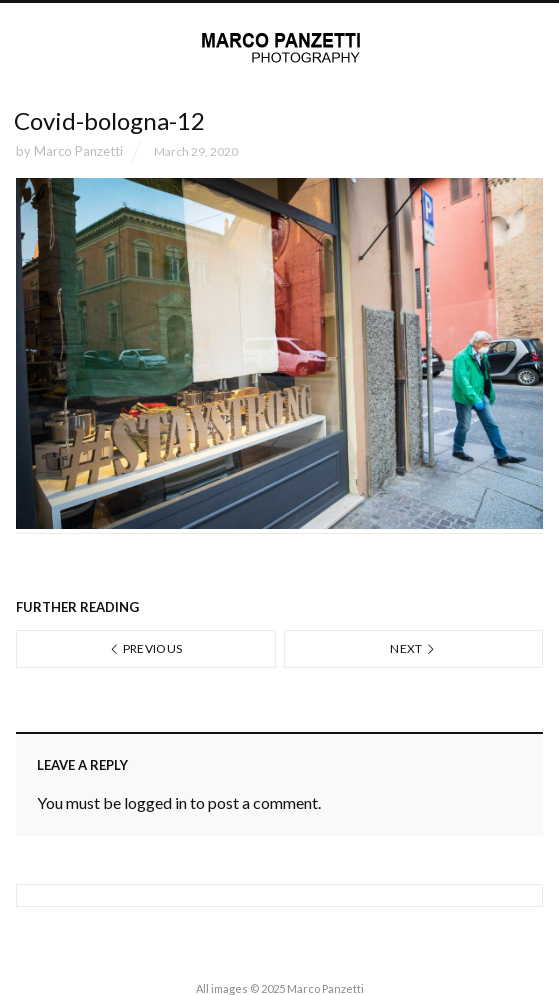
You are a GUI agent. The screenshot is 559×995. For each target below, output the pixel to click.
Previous (146, 648)
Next (413, 648)
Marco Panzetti (78, 151)
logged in (155, 802)
